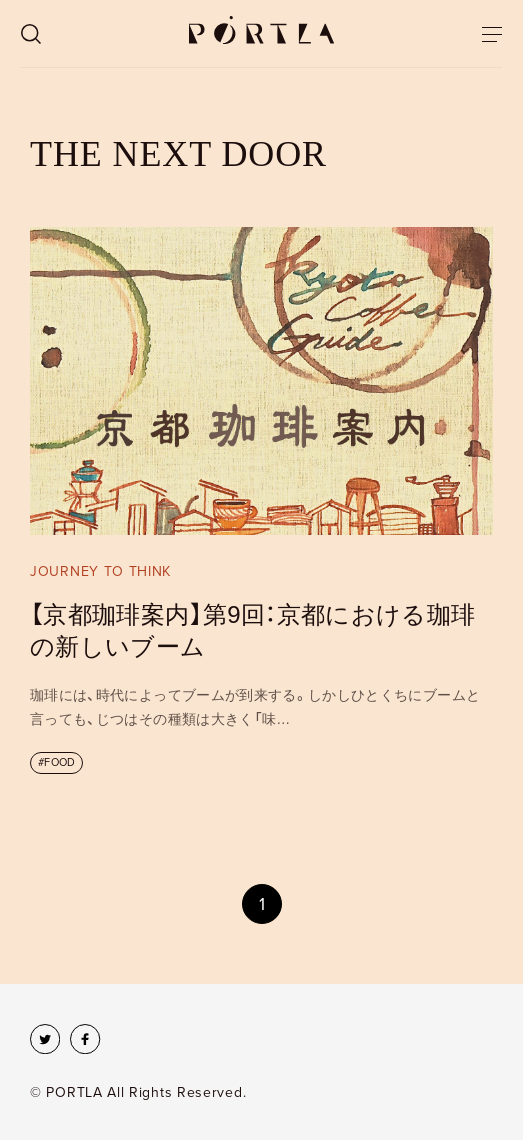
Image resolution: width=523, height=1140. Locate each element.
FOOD (59, 762)
